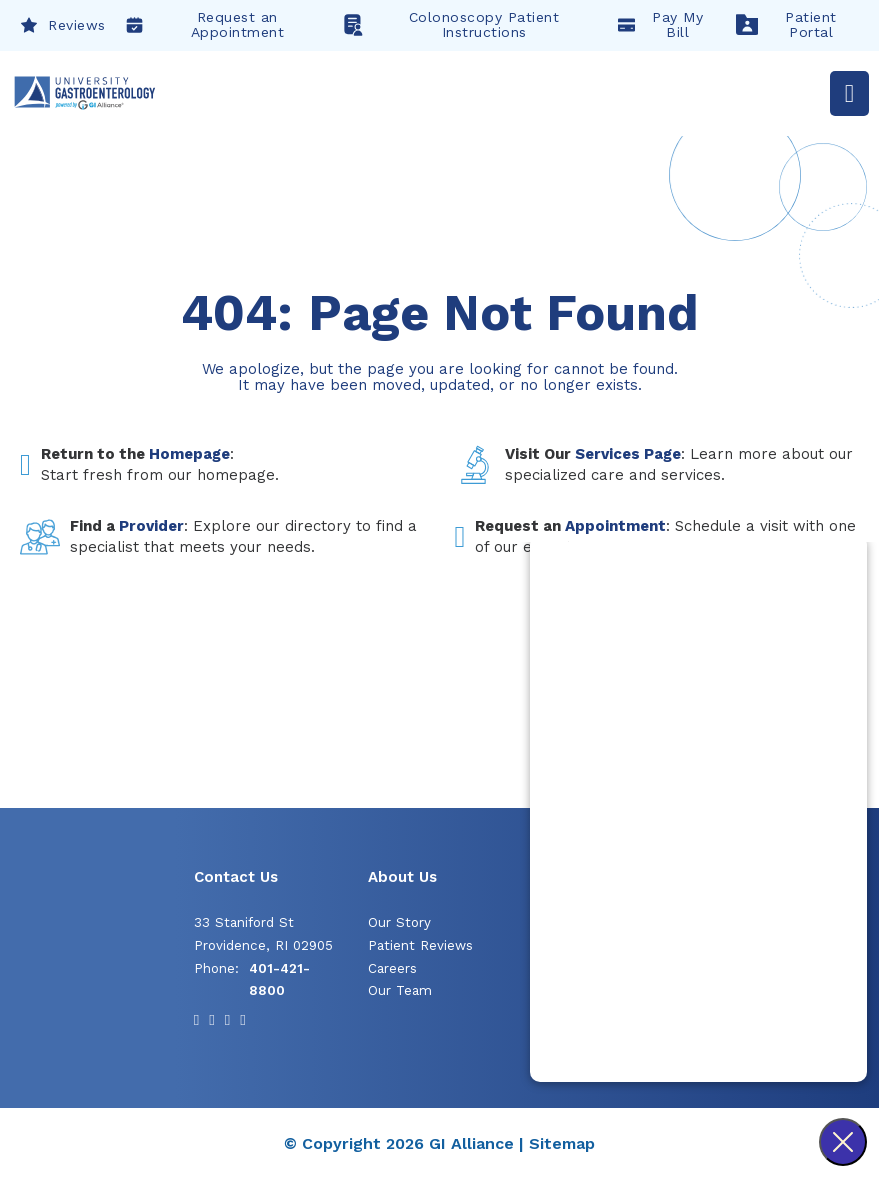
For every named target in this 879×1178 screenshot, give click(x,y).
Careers (392, 968)
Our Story (399, 922)
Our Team (400, 990)
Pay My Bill (660, 25)
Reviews (63, 25)
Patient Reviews (420, 945)
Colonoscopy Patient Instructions (450, 25)
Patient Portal (786, 25)
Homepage (189, 454)
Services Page (628, 454)
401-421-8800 (279, 980)
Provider (151, 526)
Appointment (615, 526)
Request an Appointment (205, 25)
